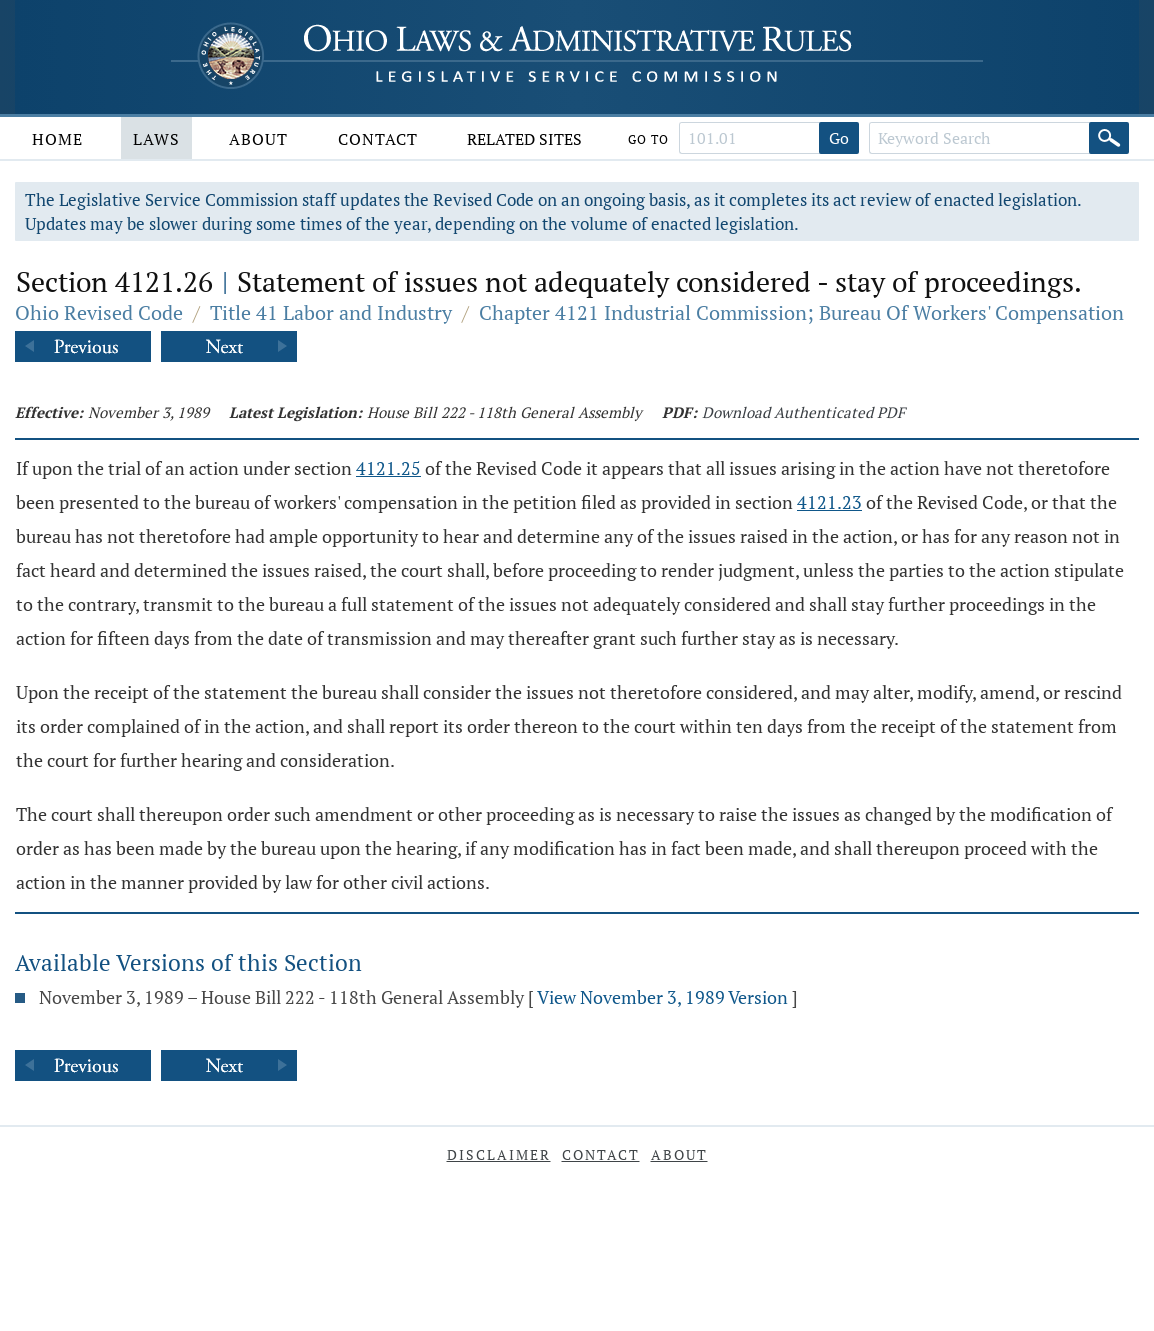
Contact (378, 139)
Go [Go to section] (839, 138)
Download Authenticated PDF (803, 412)
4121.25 (388, 468)
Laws (156, 139)
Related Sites (524, 139)
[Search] (1109, 138)
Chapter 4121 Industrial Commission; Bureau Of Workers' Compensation (801, 312)
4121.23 (829, 502)
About (258, 139)
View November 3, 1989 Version (662, 997)
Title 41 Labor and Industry (331, 312)
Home (57, 139)
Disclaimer (499, 1154)
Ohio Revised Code (99, 312)
